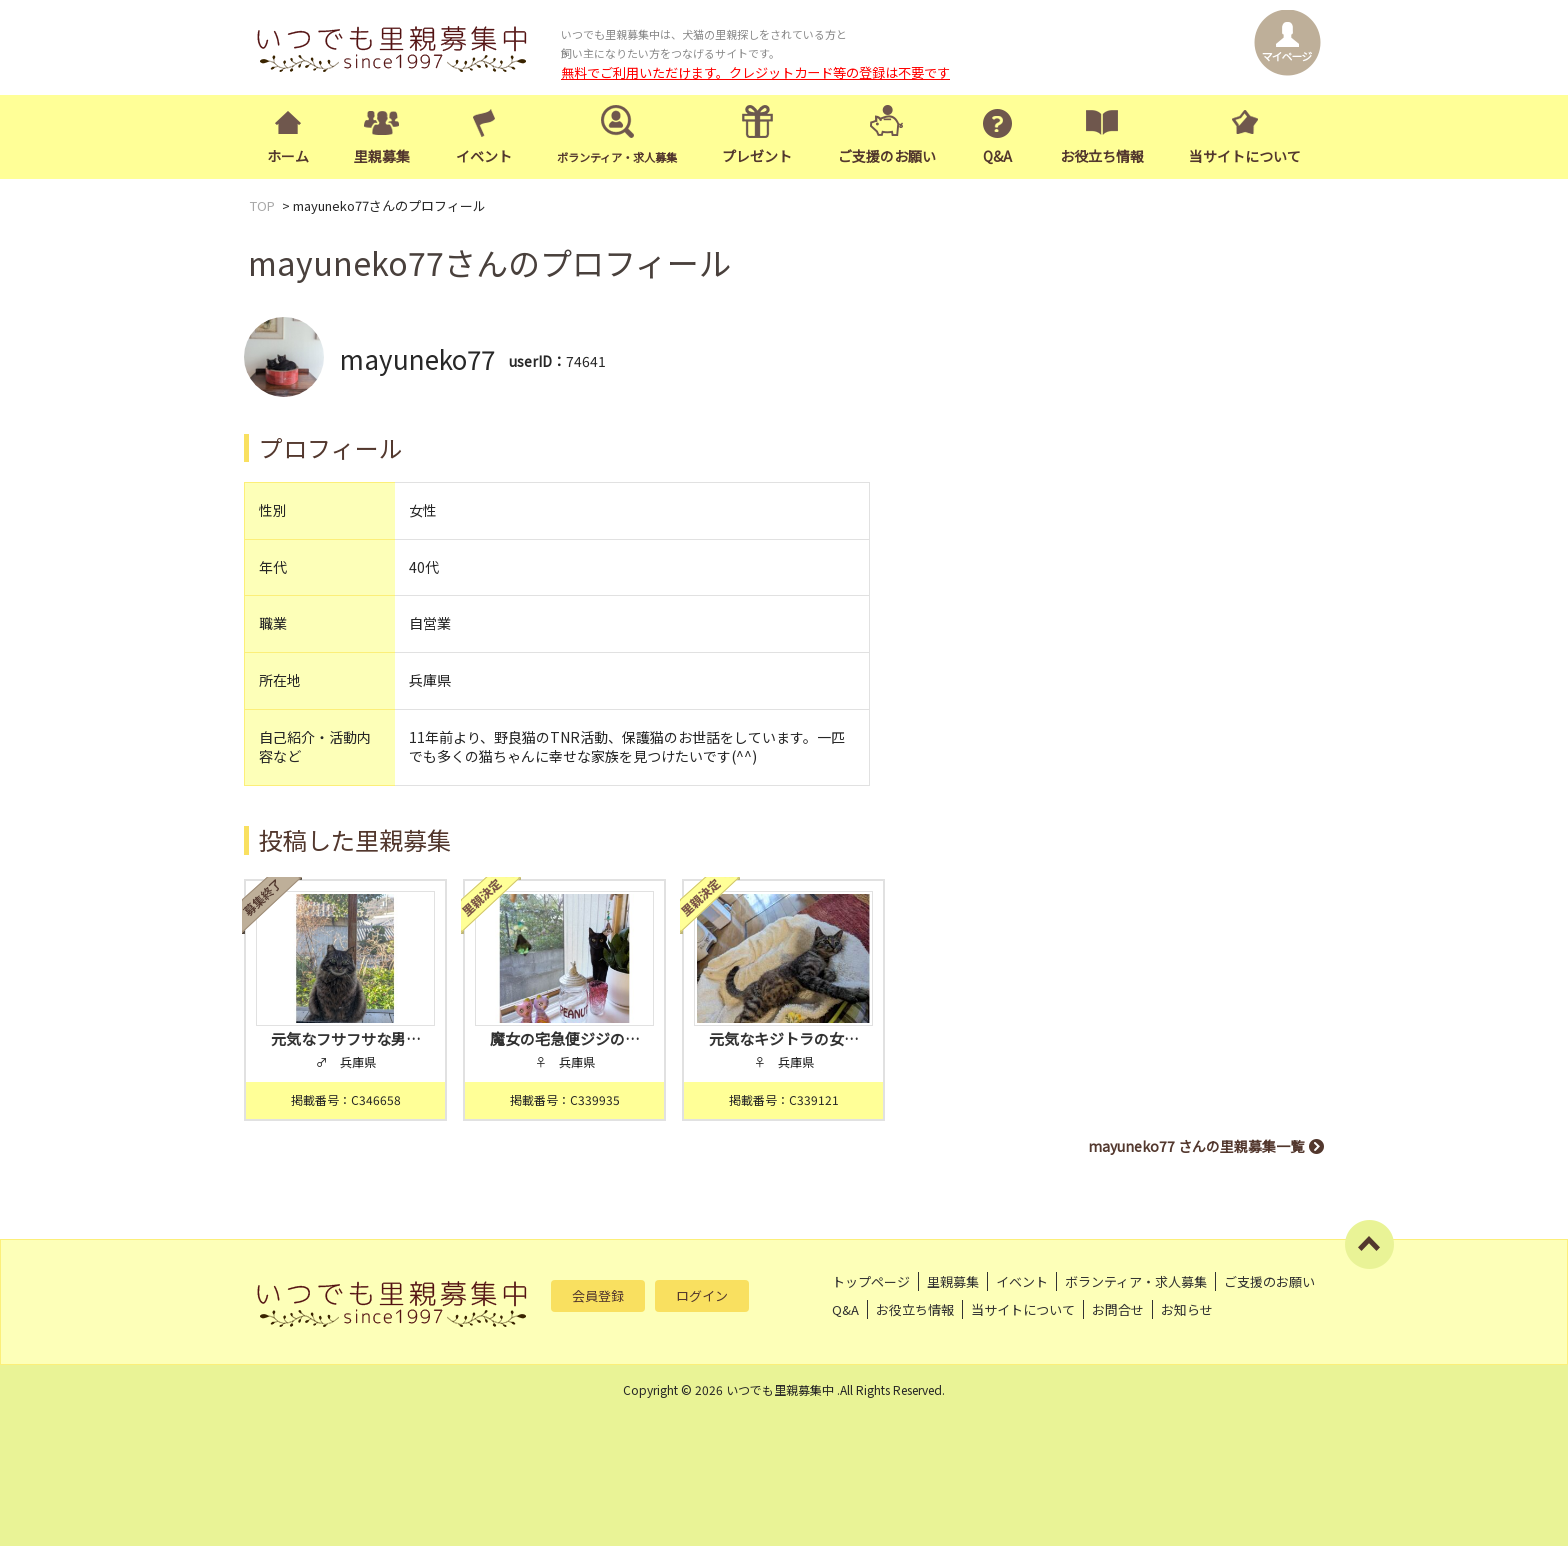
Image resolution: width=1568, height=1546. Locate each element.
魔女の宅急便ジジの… (565, 1038)
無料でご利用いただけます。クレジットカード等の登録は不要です (755, 72)
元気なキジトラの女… (784, 1038)
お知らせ (1187, 1309)
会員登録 (598, 1295)
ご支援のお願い (887, 156)
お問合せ (1118, 1309)
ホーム (288, 156)
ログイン (702, 1295)
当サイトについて (1245, 156)
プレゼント (757, 156)
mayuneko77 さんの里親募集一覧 (1196, 1146)
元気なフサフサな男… (346, 1038)
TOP (262, 205)
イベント (484, 156)
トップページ (871, 1281)
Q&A (997, 156)
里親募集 (382, 156)
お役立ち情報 (1102, 156)
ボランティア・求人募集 (1136, 1281)
